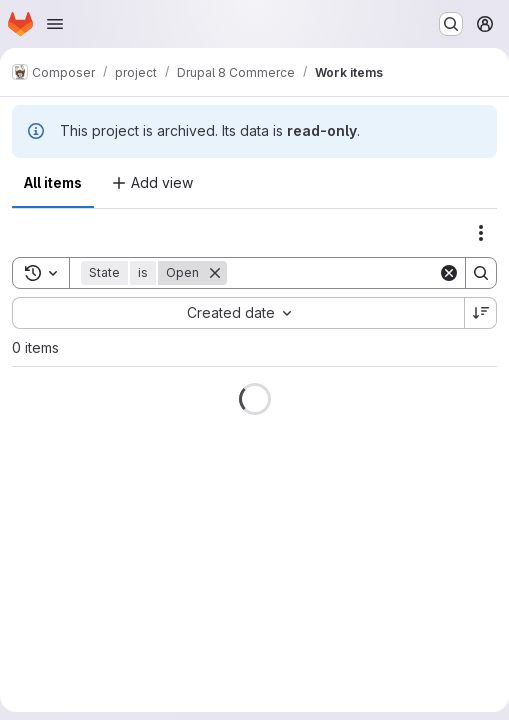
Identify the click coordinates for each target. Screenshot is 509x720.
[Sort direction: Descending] (481, 313)
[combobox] (238, 313)
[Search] (351, 273)
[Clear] (449, 273)
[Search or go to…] (451, 24)
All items (53, 182)
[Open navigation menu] (55, 24)
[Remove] (215, 273)
